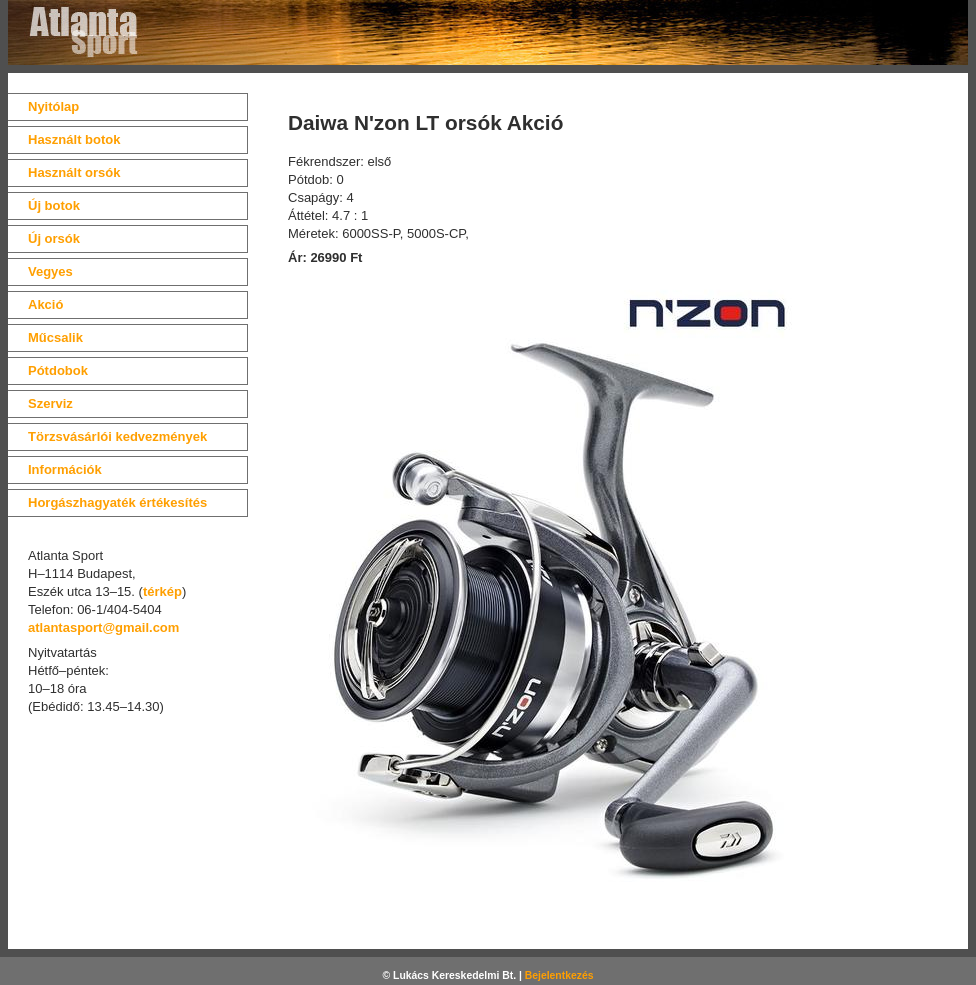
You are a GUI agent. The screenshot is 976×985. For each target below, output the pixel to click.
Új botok (54, 205)
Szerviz (50, 403)
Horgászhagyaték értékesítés (117, 502)
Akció (45, 304)
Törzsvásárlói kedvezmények (117, 436)
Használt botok (74, 139)
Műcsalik (55, 337)
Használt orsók (74, 172)
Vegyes (50, 271)
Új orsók (54, 238)
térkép (162, 591)
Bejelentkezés (559, 975)
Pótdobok (58, 370)
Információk (65, 469)
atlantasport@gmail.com (103, 627)
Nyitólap (53, 106)
